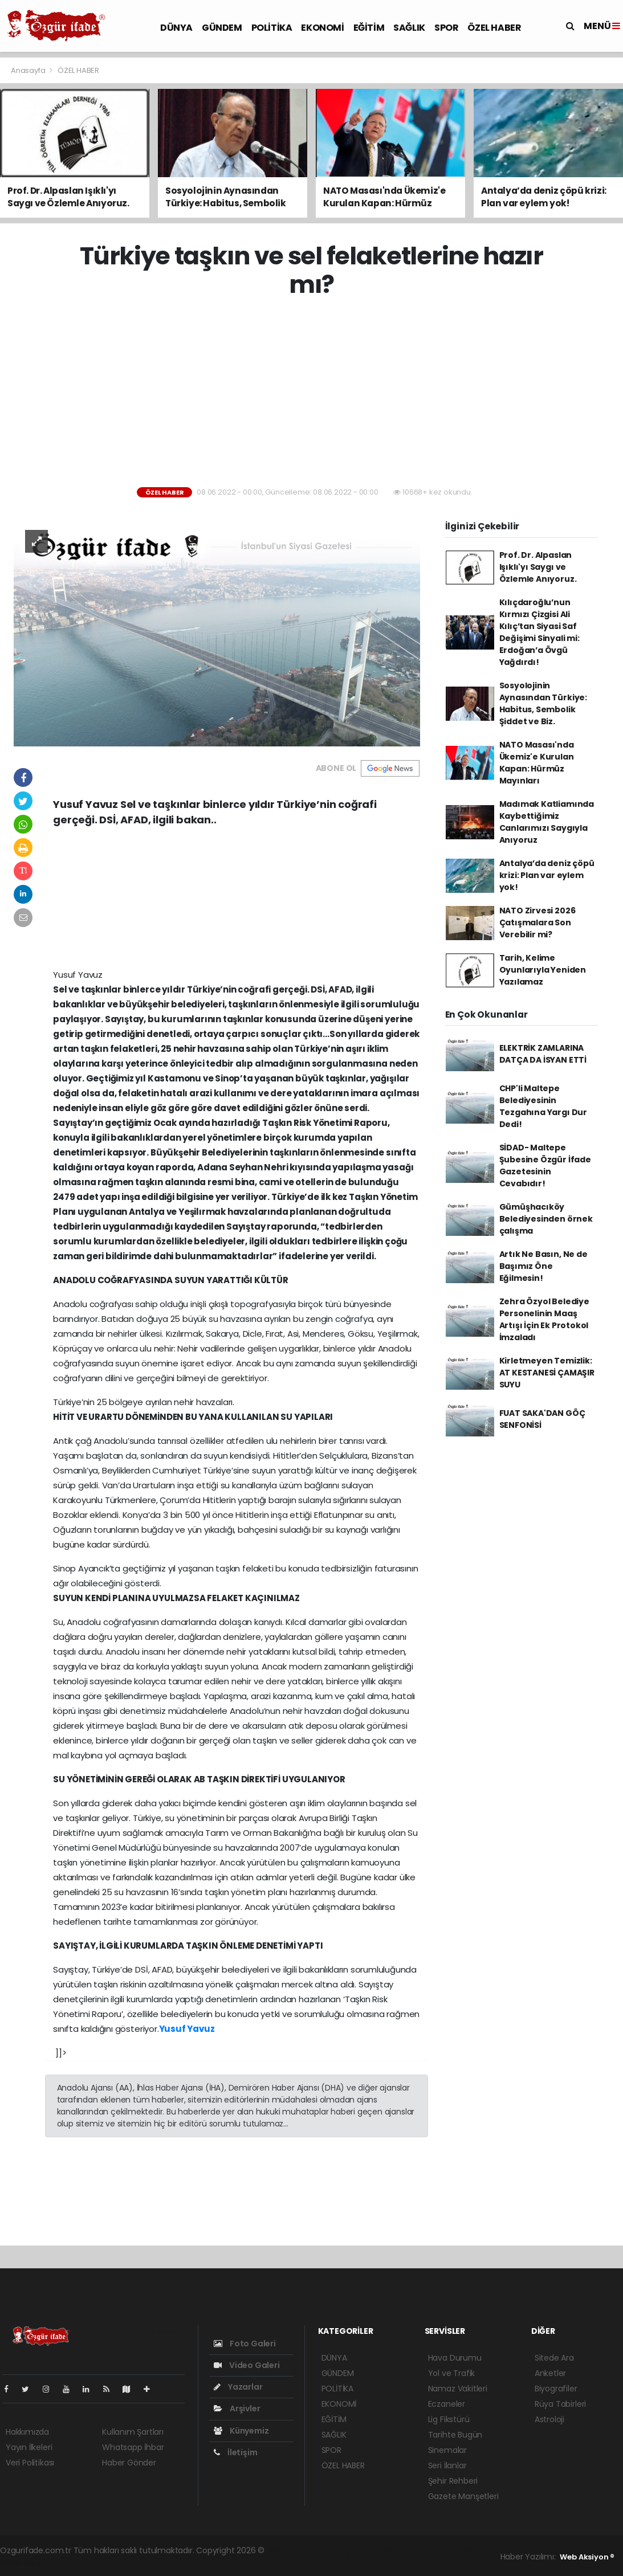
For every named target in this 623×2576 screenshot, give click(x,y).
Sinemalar (447, 2450)
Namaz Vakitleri (457, 2388)
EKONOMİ (322, 27)
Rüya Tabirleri (560, 2404)
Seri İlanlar (447, 2465)
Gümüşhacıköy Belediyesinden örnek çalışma (546, 1218)
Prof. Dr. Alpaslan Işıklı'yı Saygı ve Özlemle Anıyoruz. (538, 567)
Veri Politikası (30, 2462)
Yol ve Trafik (451, 2373)
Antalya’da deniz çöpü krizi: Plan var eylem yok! (547, 875)
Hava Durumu (455, 2357)
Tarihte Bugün (455, 2434)
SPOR (446, 27)
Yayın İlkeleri (29, 2447)
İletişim (235, 2452)
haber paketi (346, 2550)
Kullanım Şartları (133, 2432)
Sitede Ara (554, 2357)
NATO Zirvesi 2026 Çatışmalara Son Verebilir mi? (537, 922)
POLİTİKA (271, 27)
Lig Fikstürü (449, 2419)
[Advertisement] (316, 393)
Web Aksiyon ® (587, 2556)
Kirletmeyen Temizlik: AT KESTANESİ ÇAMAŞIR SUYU (547, 1372)
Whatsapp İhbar (133, 2447)
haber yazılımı (293, 2550)
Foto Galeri (245, 2343)
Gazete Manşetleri (463, 2496)
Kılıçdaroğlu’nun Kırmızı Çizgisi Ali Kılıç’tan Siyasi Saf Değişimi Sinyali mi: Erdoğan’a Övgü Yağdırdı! (539, 632)
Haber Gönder (129, 2462)
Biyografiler (556, 2388)
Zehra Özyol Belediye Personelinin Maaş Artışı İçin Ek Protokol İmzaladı (544, 1319)
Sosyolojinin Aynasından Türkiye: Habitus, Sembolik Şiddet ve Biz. (543, 703)
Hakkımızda (27, 2432)
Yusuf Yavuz (187, 2029)
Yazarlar (238, 2387)
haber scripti (397, 2550)
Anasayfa (29, 70)
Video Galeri (246, 2365)
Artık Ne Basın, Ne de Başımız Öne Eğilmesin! (543, 1266)
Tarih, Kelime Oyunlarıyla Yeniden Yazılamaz (542, 969)
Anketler (550, 2373)
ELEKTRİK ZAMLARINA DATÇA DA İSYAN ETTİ (543, 1053)
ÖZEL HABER (494, 27)
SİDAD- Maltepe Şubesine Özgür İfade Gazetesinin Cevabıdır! (545, 1165)
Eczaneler (446, 2404)
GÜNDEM (222, 27)
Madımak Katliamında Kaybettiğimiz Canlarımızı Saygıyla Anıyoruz (546, 822)
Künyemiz (241, 2430)
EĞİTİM (369, 27)
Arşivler (237, 2408)
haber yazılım (449, 2550)
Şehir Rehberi (453, 2481)
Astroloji (549, 2419)
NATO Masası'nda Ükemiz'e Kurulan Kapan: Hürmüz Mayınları (536, 762)
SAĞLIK (409, 27)
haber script (23, 2562)
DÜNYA (176, 27)
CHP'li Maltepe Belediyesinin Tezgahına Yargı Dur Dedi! (543, 1106)
